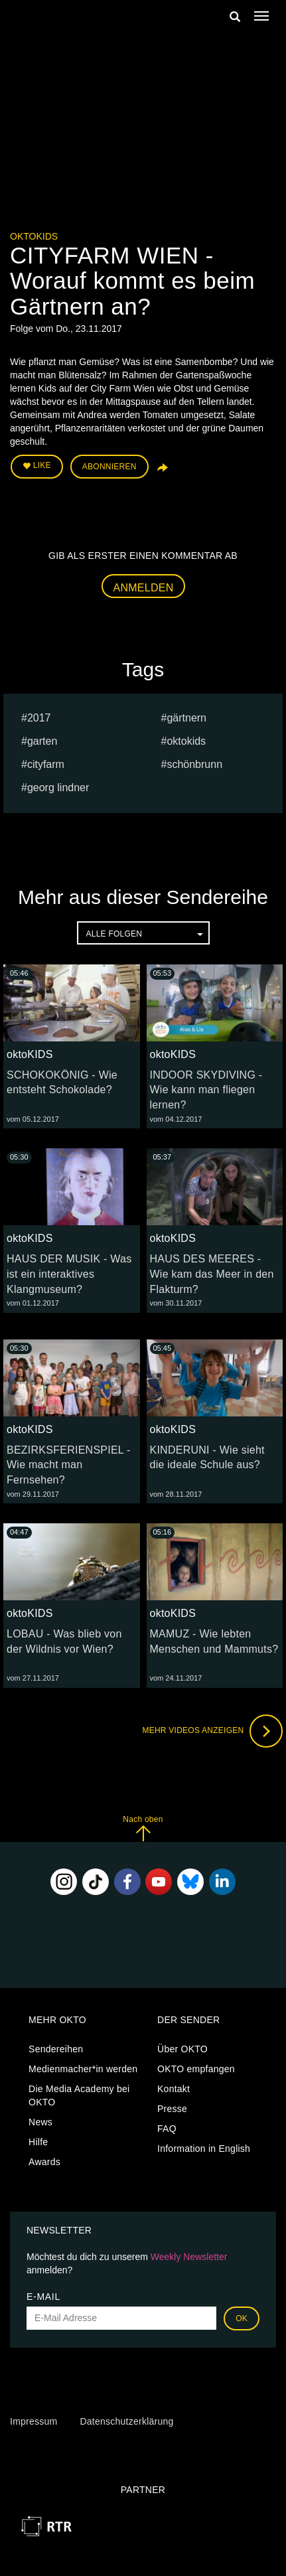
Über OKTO (182, 2049)
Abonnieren (109, 466)
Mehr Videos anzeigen (212, 1731)
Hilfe (38, 2142)
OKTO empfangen (196, 2069)
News (40, 2122)
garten (42, 741)
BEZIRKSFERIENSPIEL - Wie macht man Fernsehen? (69, 1465)
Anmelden (143, 587)
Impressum (33, 2421)
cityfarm (45, 764)
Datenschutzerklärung (126, 2421)
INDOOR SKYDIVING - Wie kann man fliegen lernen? (206, 1090)
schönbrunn (194, 764)
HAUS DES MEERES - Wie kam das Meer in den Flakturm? (212, 1274)
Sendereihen (56, 2049)
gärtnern (186, 717)
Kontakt (173, 2089)
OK (242, 2318)
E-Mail (43, 2296)
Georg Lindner (58, 787)
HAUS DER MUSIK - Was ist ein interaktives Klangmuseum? (69, 1274)
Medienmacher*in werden (83, 2069)
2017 (39, 717)
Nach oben (143, 1828)
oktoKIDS (34, 236)
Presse (172, 2108)
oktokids (186, 741)
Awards (44, 2162)
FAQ (167, 2128)
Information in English (203, 2148)
